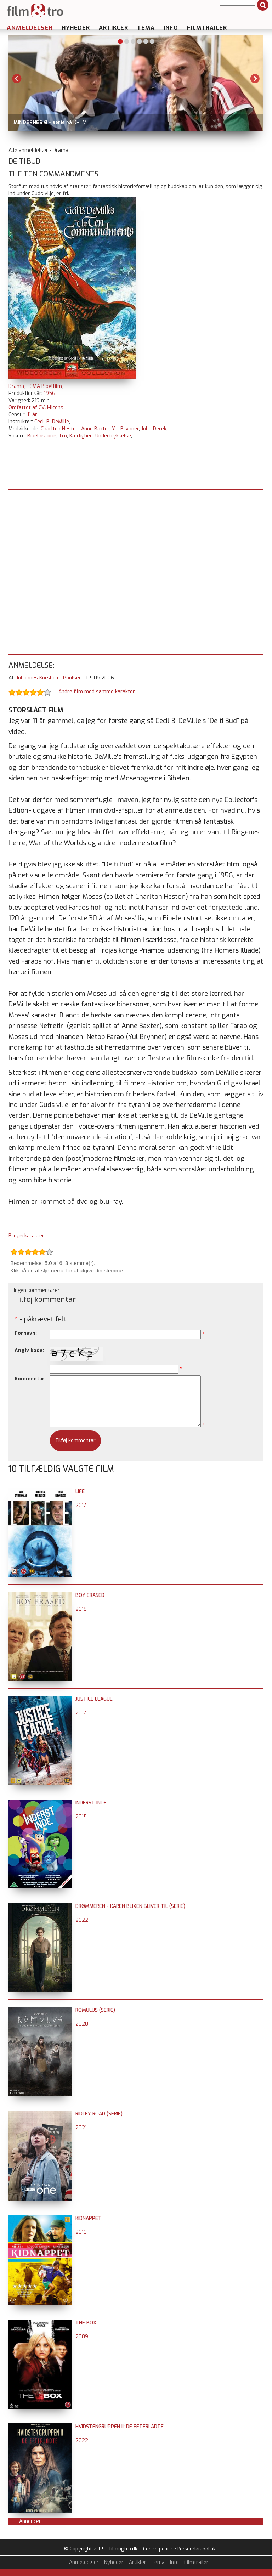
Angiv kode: (29, 1350)
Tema (146, 28)
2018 (81, 1609)
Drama (16, 386)
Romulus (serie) (95, 2010)
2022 (81, 1920)
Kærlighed (81, 436)
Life (80, 1491)
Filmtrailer (207, 28)
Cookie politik (157, 2549)
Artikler (113, 28)
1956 (49, 393)
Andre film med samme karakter (96, 692)
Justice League (94, 1699)
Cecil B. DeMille (51, 421)
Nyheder (76, 28)
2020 (81, 2024)
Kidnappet (88, 2218)
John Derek (153, 428)
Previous (17, 79)
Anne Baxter (95, 428)
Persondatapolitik (196, 2549)
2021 (81, 2127)
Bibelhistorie (41, 436)
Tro (63, 436)
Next (255, 79)
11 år (32, 414)
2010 (81, 2232)
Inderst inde (91, 1803)
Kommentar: (30, 1378)
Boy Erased (89, 1595)
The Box (85, 2323)
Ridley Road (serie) (99, 2114)
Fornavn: (26, 1333)
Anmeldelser (30, 28)
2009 (81, 2336)
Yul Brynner (125, 428)
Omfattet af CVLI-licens (35, 407)
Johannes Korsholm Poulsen (49, 677)
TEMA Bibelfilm (44, 386)
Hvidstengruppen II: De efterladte (119, 2426)
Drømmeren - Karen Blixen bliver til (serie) (130, 1906)
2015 (81, 1816)
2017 (80, 1505)
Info (171, 28)
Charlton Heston (60, 428)
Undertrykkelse (113, 436)
